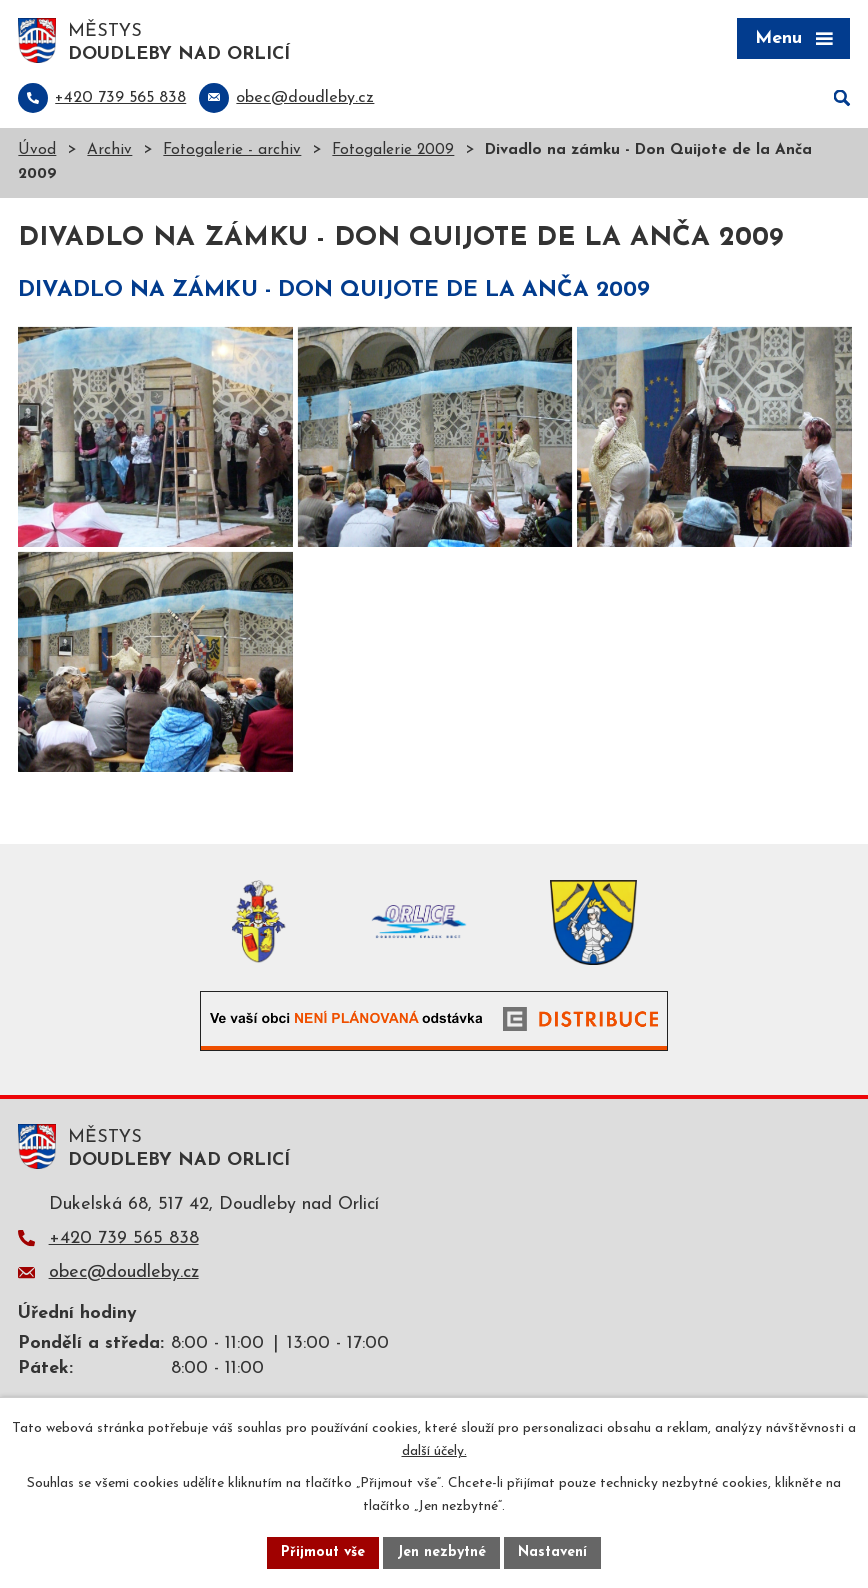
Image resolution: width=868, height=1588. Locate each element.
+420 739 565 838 (124, 1238)
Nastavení (552, 1552)
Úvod (37, 150)
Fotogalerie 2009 (393, 150)
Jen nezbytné (441, 1552)
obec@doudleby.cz (124, 1272)
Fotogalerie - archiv (232, 150)
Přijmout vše (323, 1552)
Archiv (109, 150)
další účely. (434, 1451)
